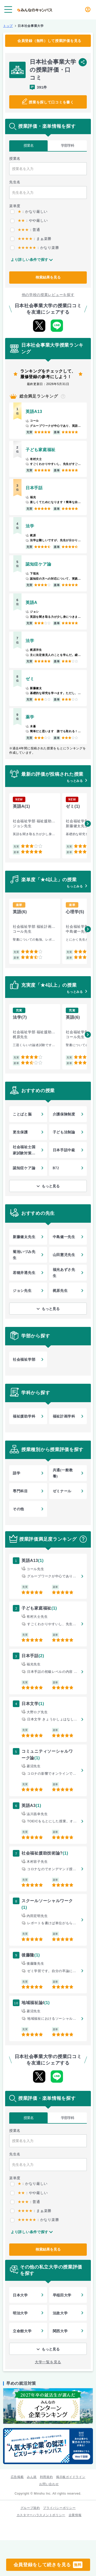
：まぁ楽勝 (30, 239)
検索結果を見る (48, 277)
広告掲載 (17, 2477)
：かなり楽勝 (34, 248)
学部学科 (67, 145)
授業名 (29, 145)
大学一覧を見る (48, 2362)
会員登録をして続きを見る (48, 2564)
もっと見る (51, 1186)
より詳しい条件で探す (29, 260)
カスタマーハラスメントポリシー (41, 2515)
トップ (8, 26)
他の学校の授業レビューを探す (48, 295)
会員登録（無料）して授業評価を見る (49, 41)
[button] (88, 823)
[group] (34, 825)
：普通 (25, 230)
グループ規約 (30, 2508)
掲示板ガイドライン (70, 2477)
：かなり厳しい (29, 211)
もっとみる (75, 781)
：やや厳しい (29, 220)
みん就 (32, 2477)
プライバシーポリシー (59, 2508)
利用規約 (46, 2477)
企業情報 (75, 2515)
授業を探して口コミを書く (51, 102)
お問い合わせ (49, 2484)
